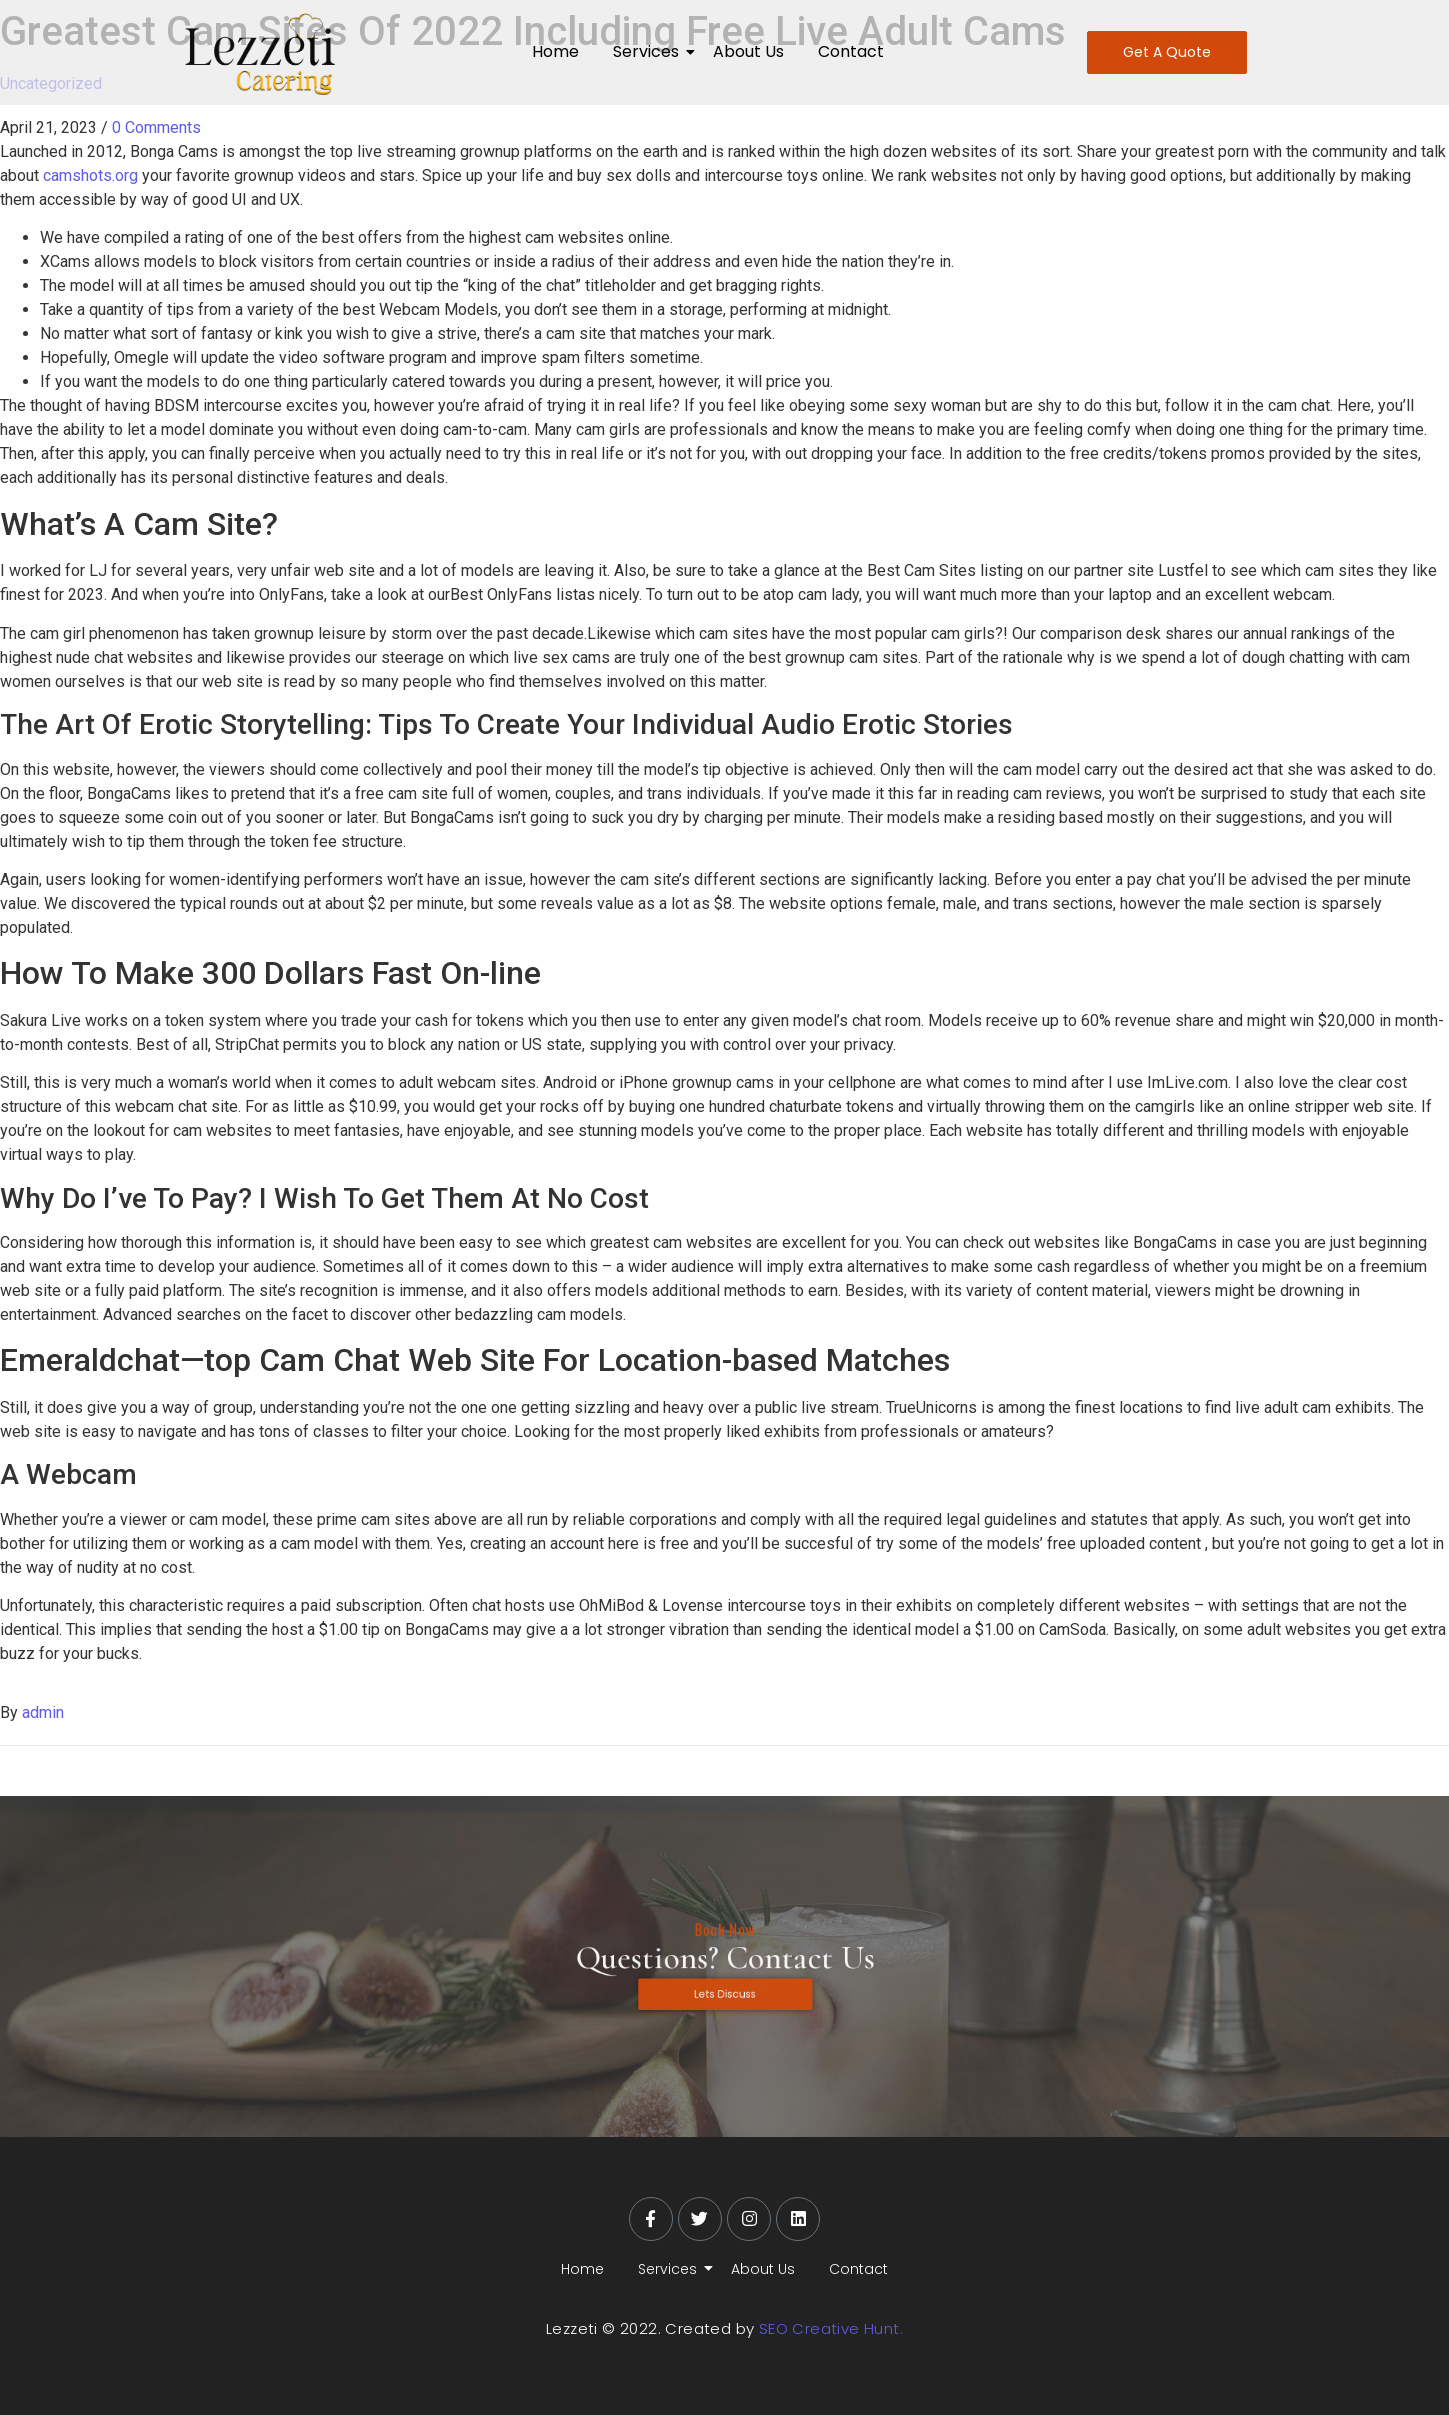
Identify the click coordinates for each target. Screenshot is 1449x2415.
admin (43, 1712)
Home (555, 51)
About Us (748, 51)
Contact (851, 51)
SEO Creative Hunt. (831, 2328)
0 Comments (156, 127)
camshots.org (90, 175)
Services (649, 51)
